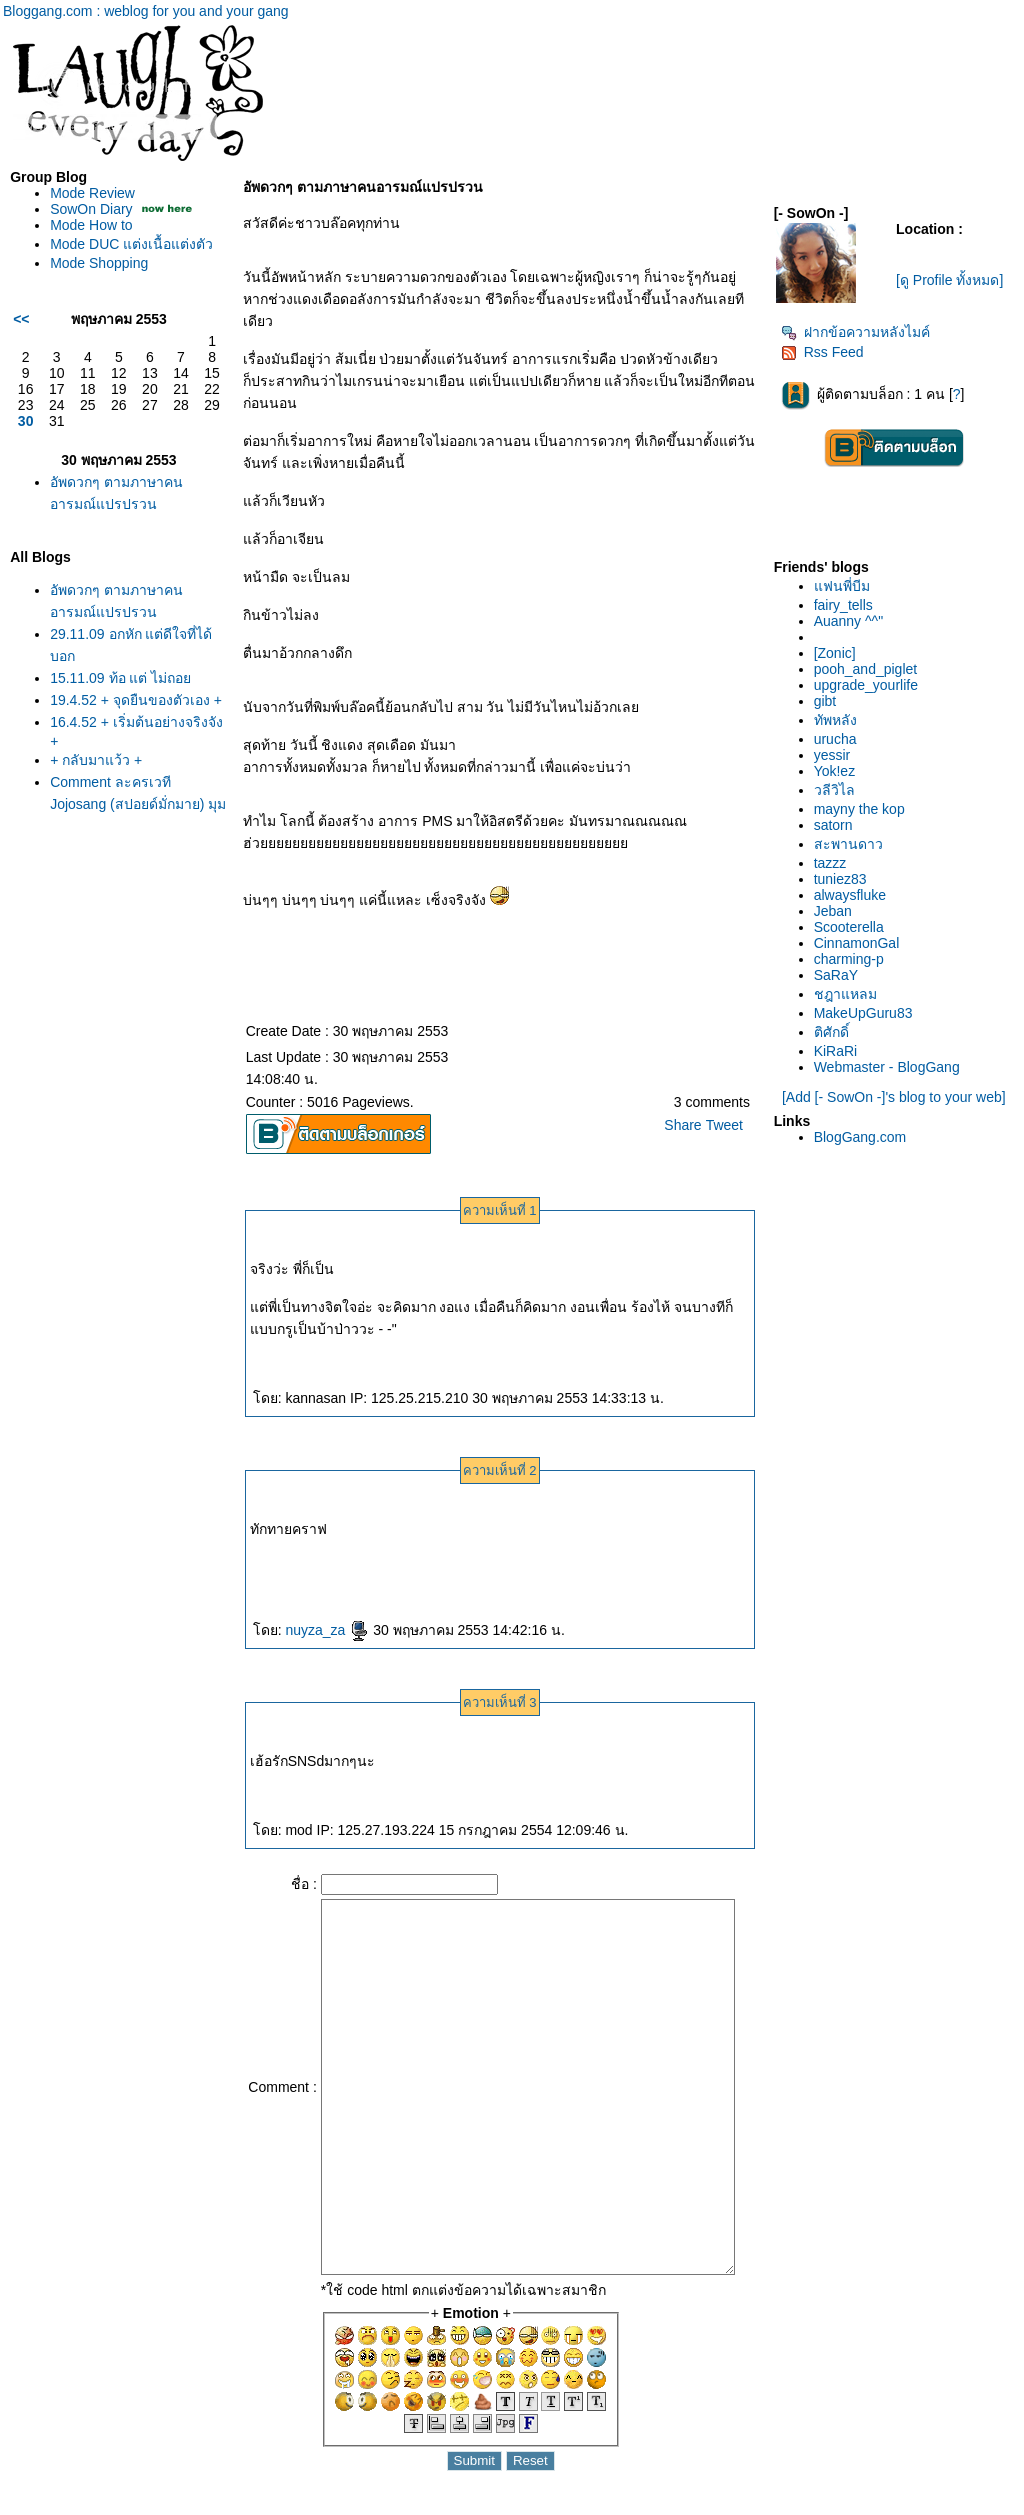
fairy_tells (843, 605)
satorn (833, 825)
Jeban (833, 911)
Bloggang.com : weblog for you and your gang (146, 11)
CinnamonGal (857, 943)
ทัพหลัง (835, 720)
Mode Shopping (99, 263)
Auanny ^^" (848, 621)
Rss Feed (822, 352)
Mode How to (91, 225)
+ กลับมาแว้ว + (96, 760)
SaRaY (836, 975)
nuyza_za (327, 1630)
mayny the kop (859, 809)
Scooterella (849, 927)
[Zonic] (835, 653)
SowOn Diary (91, 209)
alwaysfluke (850, 895)
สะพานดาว (848, 844)
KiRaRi (836, 1051)
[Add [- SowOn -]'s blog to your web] (894, 1097)
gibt (825, 701)
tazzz (830, 863)
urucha (835, 739)
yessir (832, 755)
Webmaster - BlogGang (887, 1067)
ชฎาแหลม (845, 994)
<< (21, 319)
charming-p (849, 959)
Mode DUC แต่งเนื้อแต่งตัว (131, 244)
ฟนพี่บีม (842, 586)
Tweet (724, 1125)
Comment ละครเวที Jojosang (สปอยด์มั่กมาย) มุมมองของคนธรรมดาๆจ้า (138, 804)
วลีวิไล (834, 790)
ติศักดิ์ (831, 1032)
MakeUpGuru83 (863, 1013)
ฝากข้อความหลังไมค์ (855, 332)
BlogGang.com (860, 1137)
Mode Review (92, 193)
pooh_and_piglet (866, 669)
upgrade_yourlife (866, 685)
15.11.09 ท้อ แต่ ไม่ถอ (120, 678)
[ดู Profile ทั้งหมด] (949, 280)
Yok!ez (835, 771)
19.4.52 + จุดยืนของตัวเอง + (136, 700)
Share (682, 1125)
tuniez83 (840, 879)
